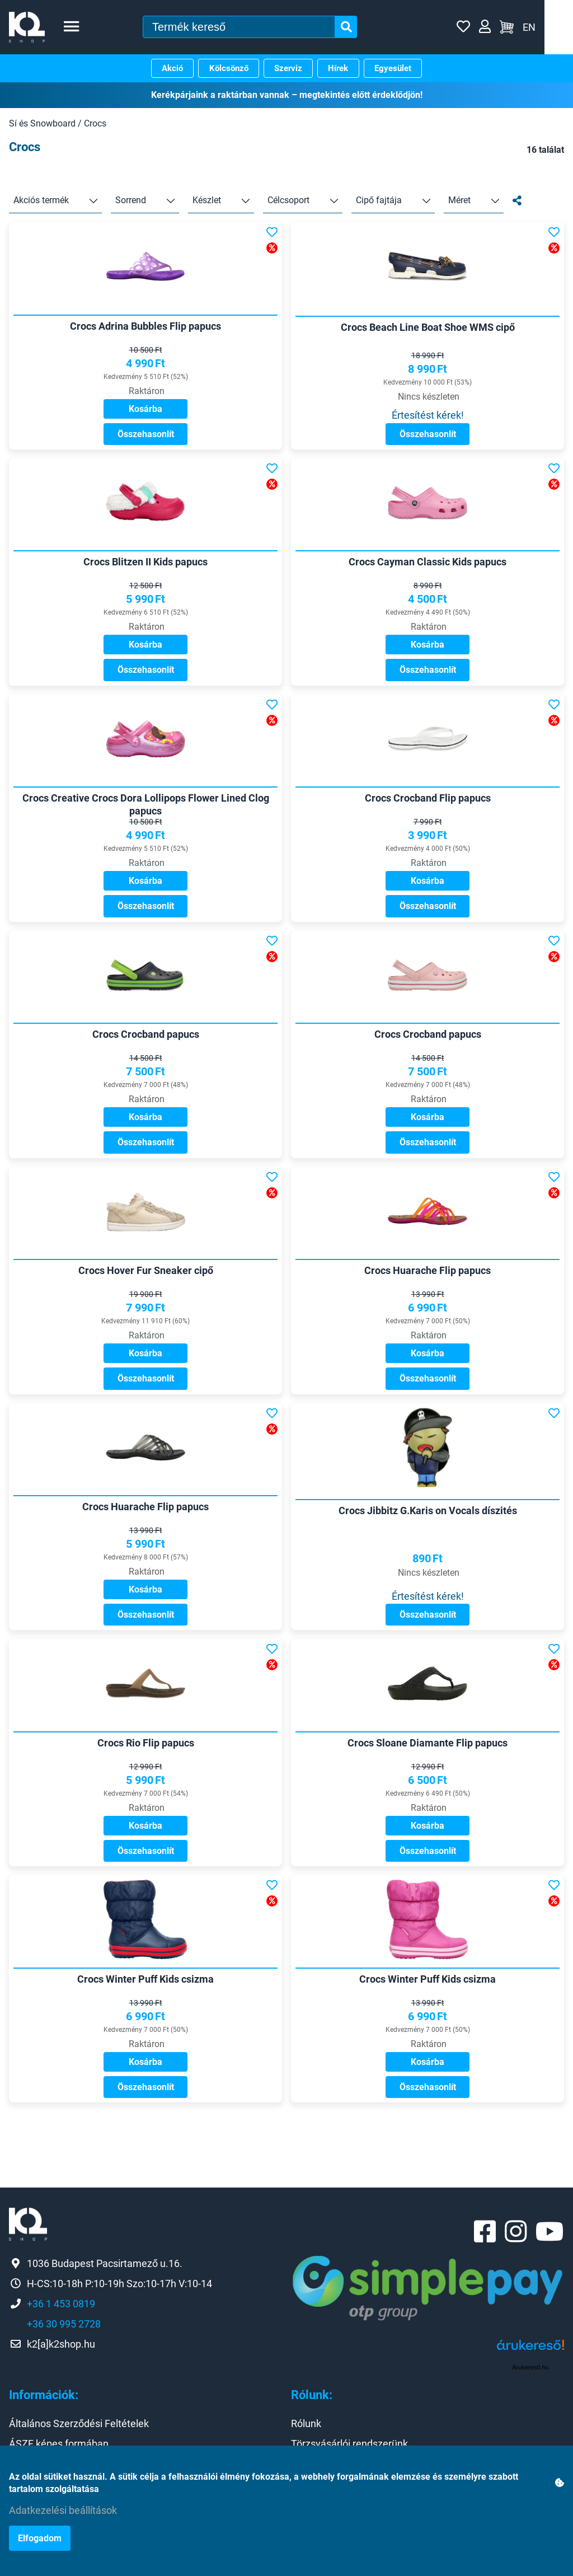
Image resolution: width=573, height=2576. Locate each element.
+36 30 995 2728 (64, 2365)
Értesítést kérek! (428, 420)
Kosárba (145, 413)
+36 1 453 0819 (61, 2344)
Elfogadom (40, 2538)
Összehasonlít (146, 438)
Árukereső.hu (530, 2408)
